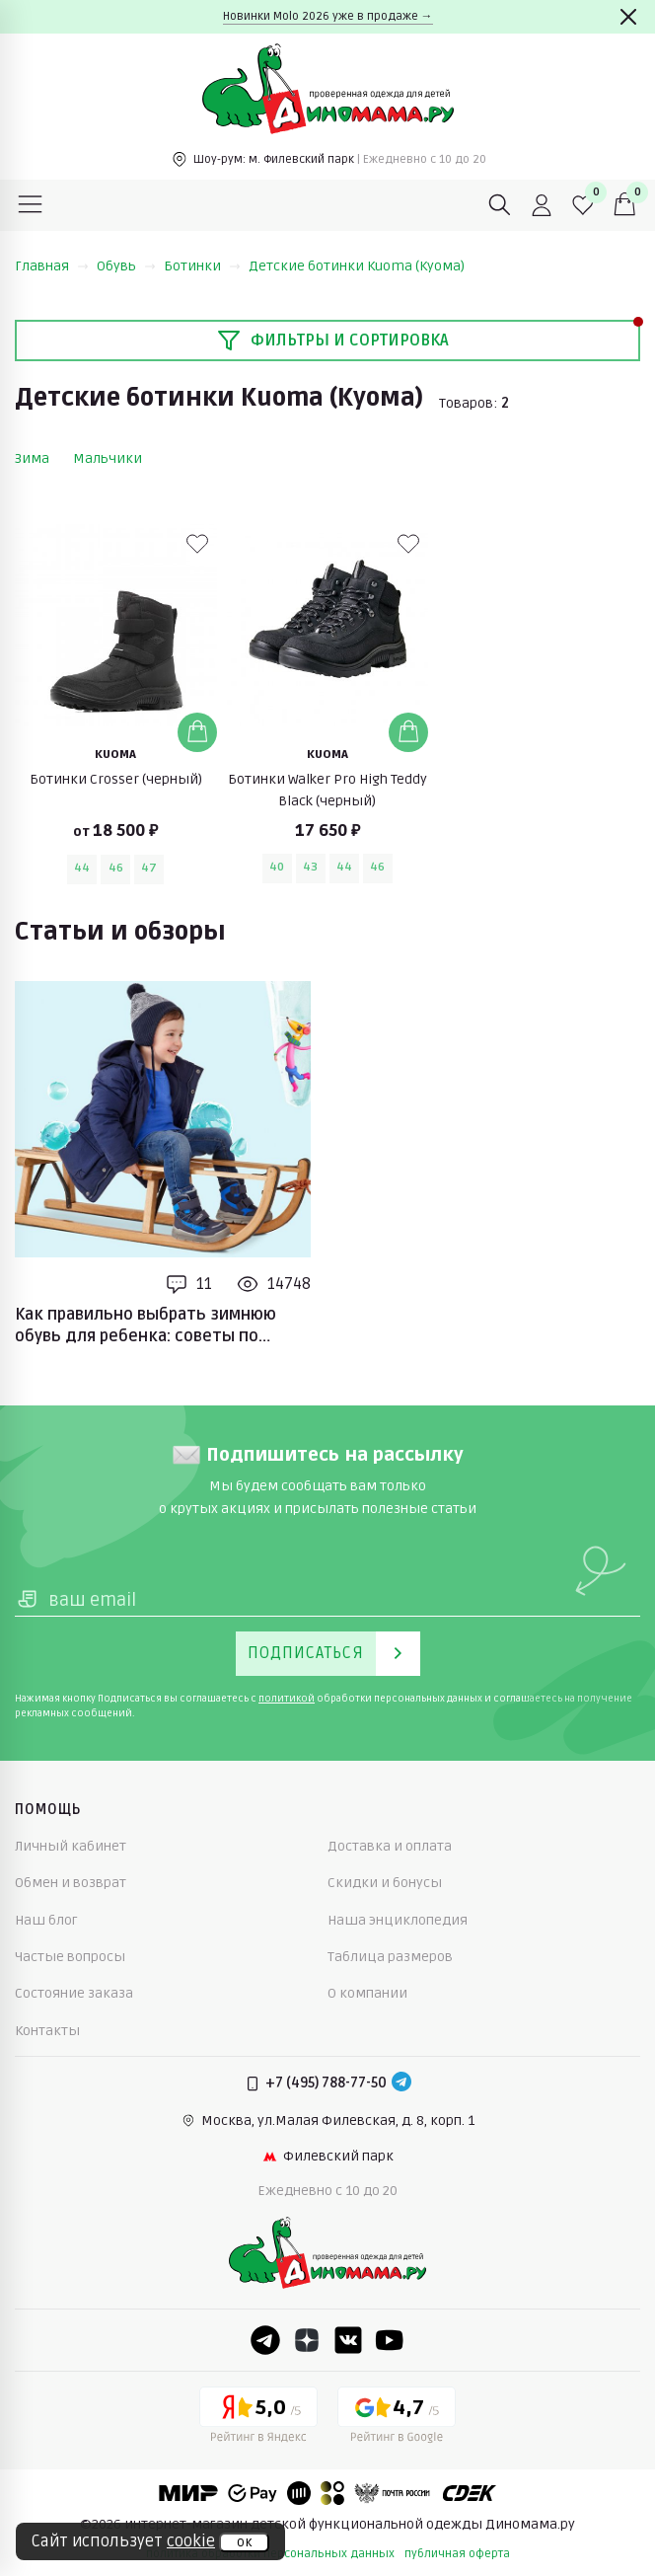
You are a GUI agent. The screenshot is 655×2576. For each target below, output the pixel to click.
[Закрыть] (628, 17)
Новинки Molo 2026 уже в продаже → (328, 16)
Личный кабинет (70, 1846)
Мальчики (107, 458)
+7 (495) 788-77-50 (326, 2083)
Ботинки (202, 266)
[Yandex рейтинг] (258, 2418)
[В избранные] (197, 544)
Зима (32, 458)
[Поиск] (500, 205)
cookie (191, 2541)
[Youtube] (389, 2340)
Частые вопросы (70, 1956)
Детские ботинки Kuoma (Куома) (357, 266)
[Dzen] (307, 2340)
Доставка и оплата (390, 1846)
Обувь (126, 266)
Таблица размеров (390, 1956)
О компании (367, 1993)
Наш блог (46, 1920)
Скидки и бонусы (385, 1882)
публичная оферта (457, 2553)
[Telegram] (401, 2083)
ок (244, 2542)
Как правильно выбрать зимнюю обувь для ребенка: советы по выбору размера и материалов (145, 1326)
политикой (286, 1699)
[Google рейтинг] (396, 2418)
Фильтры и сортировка (333, 340)
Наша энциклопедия (398, 1920)
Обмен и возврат (70, 1882)
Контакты (47, 2030)
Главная (52, 266)
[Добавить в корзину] (197, 732)
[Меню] (30, 205)
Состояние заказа (74, 1993)
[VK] (348, 2340)
